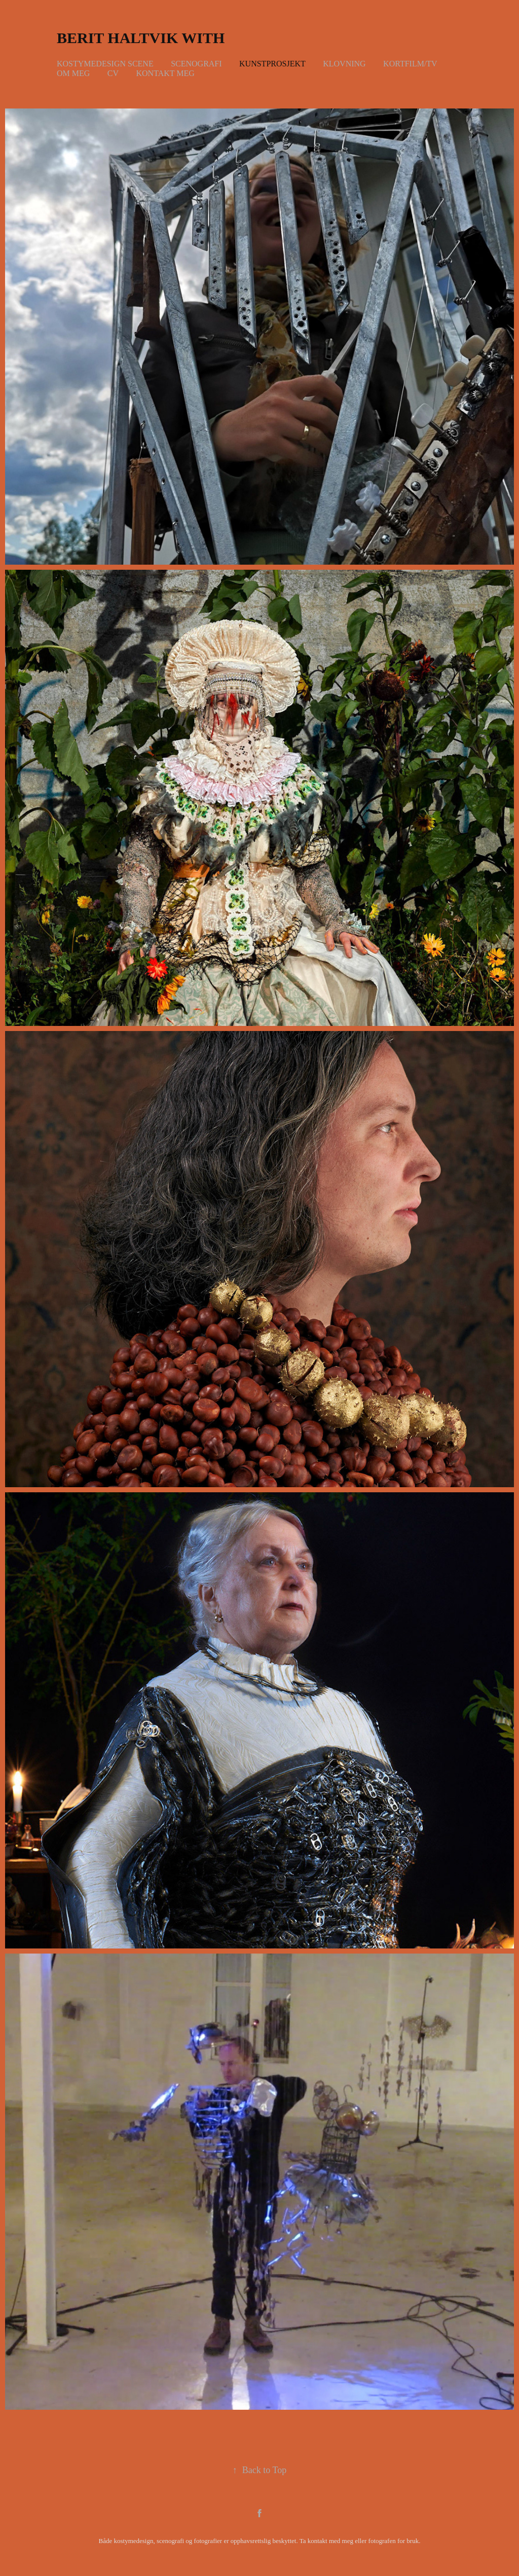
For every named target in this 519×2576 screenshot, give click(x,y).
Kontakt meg (165, 73)
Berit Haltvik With (141, 37)
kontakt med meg (330, 2541)
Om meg (73, 73)
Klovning (344, 63)
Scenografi (196, 63)
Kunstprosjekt (272, 63)
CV (113, 73)
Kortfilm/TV (410, 63)
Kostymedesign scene (105, 63)
